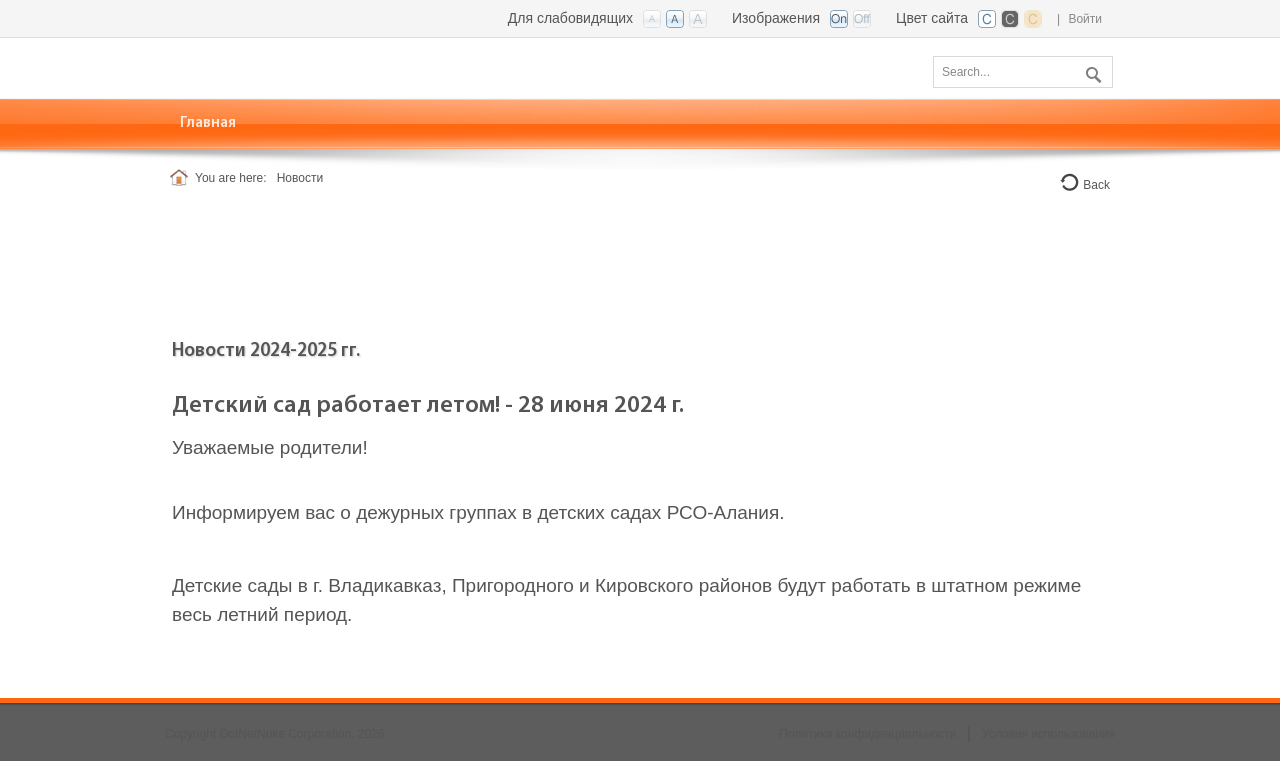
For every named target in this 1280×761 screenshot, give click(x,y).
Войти (1085, 19)
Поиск (1091, 71)
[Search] (1023, 72)
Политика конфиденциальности (867, 734)
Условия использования (1048, 734)
